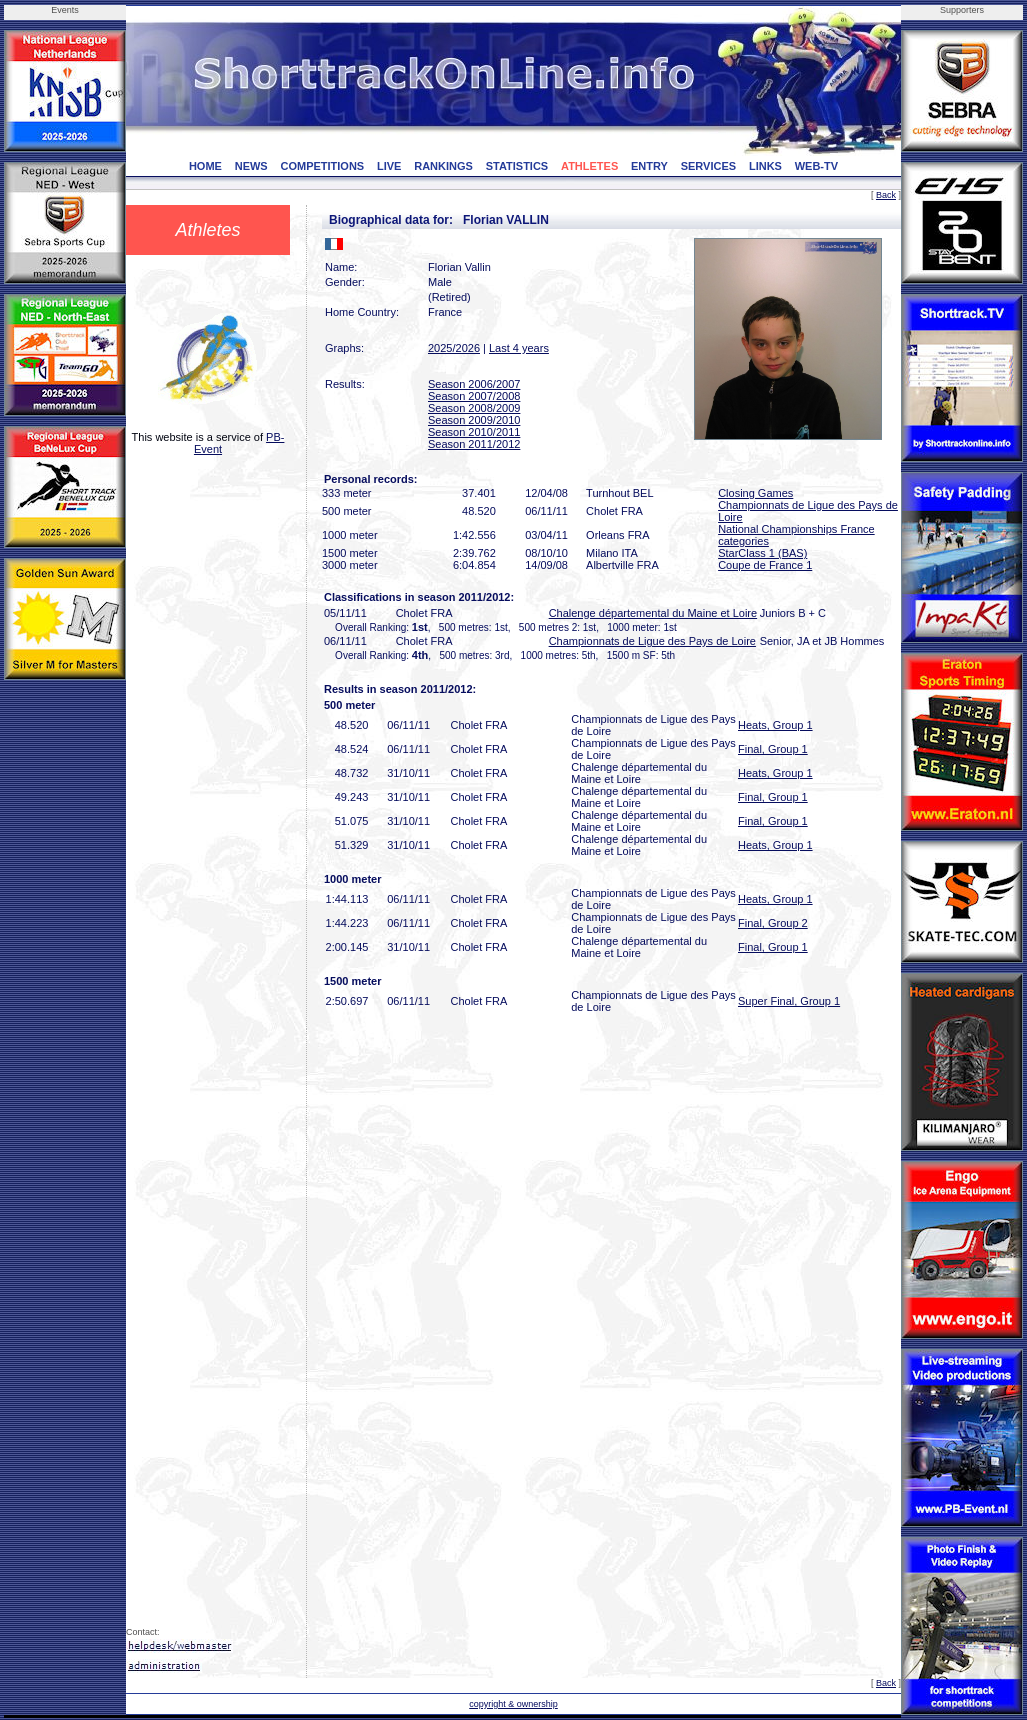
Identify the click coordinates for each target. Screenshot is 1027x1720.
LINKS (765, 166)
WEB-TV (816, 166)
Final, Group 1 (773, 749)
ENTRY (649, 166)
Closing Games (755, 493)
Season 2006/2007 (474, 384)
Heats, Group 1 (775, 725)
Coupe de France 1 (765, 565)
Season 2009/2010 (474, 420)
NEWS (251, 166)
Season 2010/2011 (474, 432)
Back (886, 195)
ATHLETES (589, 166)
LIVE (389, 166)
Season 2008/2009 (474, 408)
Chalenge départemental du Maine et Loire (653, 613)
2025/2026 (454, 348)
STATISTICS (517, 166)
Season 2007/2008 (474, 396)
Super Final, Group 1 (789, 1001)
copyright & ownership (513, 1704)
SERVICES (708, 166)
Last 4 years (519, 348)
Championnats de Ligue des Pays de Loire (652, 641)
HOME (205, 166)
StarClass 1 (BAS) (762, 553)
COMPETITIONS (322, 166)
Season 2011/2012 (474, 444)
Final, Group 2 (773, 923)
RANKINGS (443, 166)
